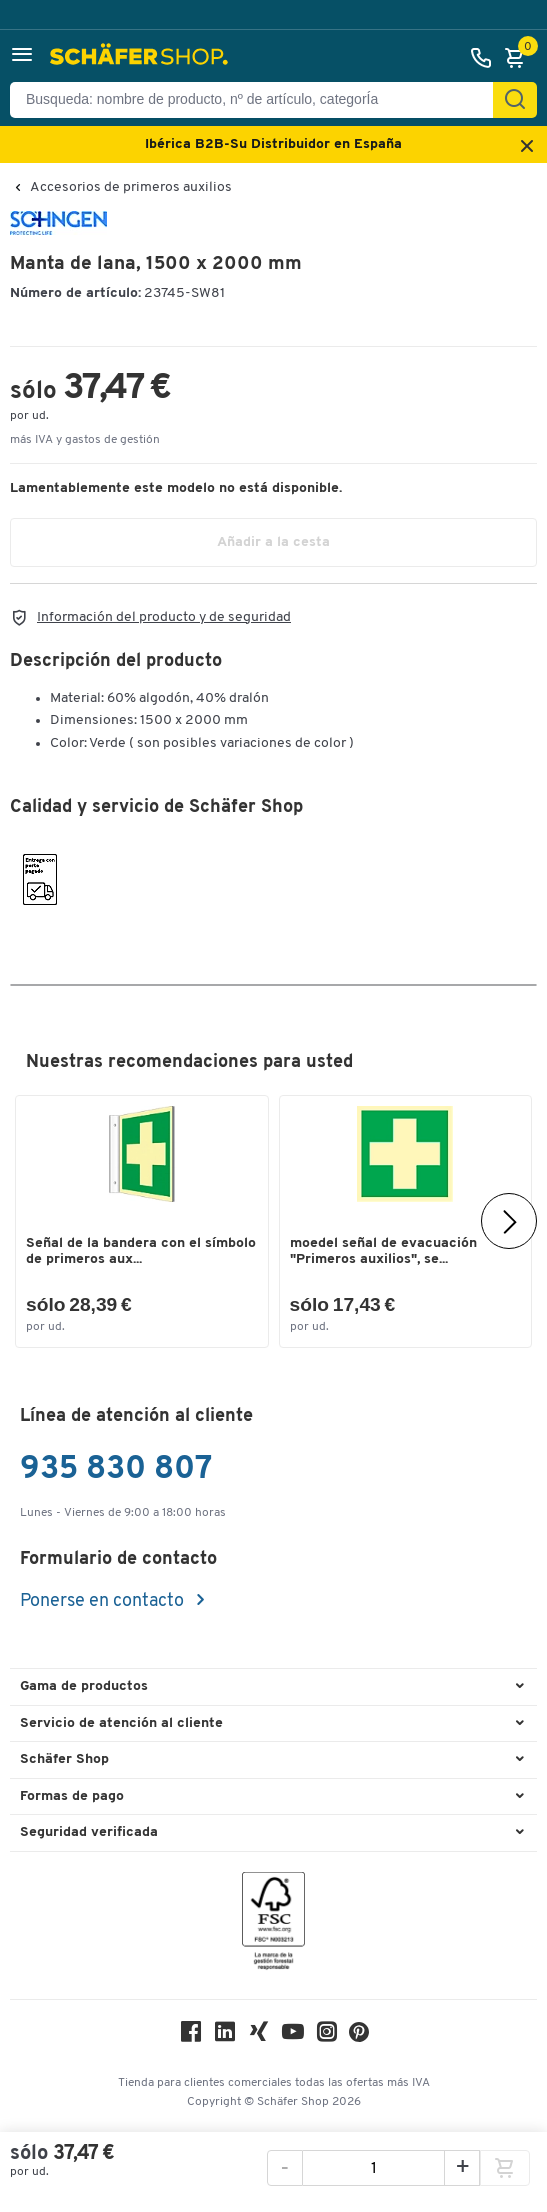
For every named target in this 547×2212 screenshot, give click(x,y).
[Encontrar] (515, 100)
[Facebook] (191, 2036)
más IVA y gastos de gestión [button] (85, 440)
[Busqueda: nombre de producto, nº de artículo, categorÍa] (259, 100)
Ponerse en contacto (104, 1601)
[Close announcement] (527, 147)
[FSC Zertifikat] (273, 1925)
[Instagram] (327, 2036)
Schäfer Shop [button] (64, 1759)
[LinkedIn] (225, 2036)
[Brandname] (58, 231)
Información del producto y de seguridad (164, 617)
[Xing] (259, 2036)
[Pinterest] (359, 2037)
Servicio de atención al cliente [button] (121, 1723)
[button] (22, 57)
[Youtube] (293, 2036)
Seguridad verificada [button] (89, 1832)
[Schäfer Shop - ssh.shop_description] (141, 58)
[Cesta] (520, 58)
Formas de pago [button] (72, 1796)
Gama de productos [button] (84, 1686)
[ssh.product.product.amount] (373, 2169)
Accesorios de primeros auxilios (131, 188)
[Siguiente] (509, 1221)
